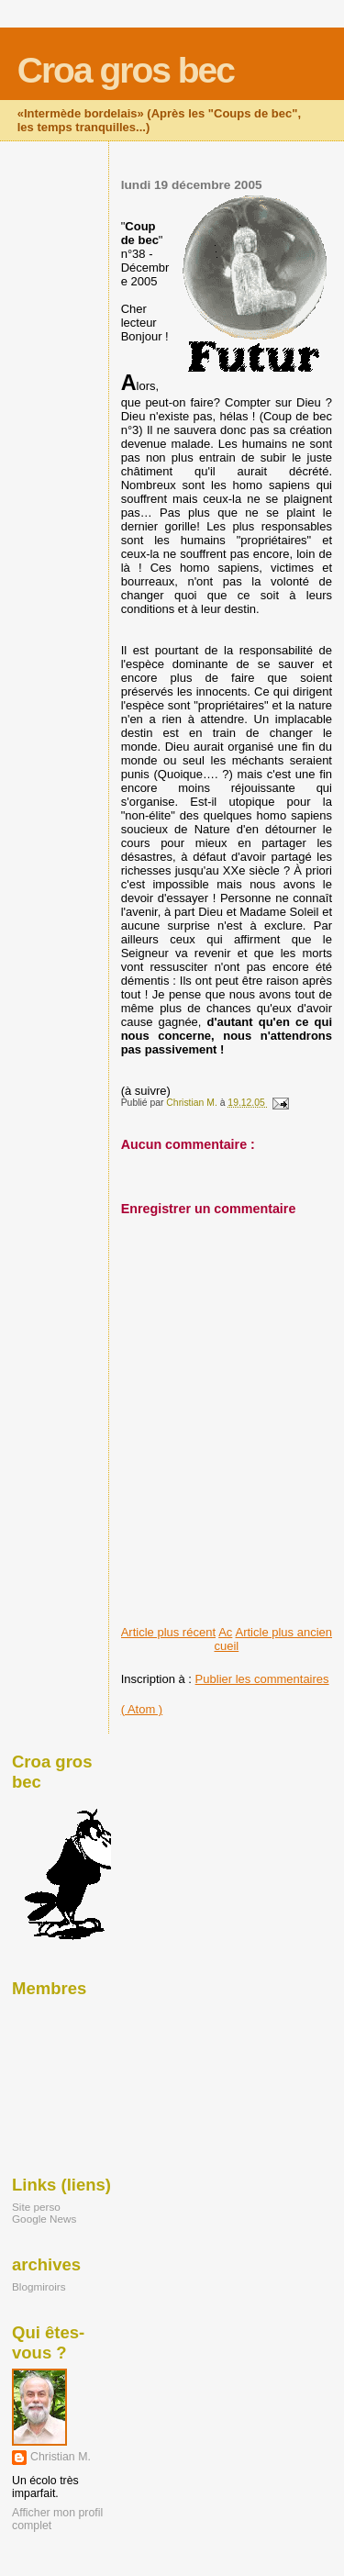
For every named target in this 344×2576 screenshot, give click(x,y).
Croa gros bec (125, 70)
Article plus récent (168, 1632)
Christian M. (60, 2456)
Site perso (36, 2207)
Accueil (226, 1639)
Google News (44, 2219)
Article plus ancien (284, 1632)
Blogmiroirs (39, 2286)
